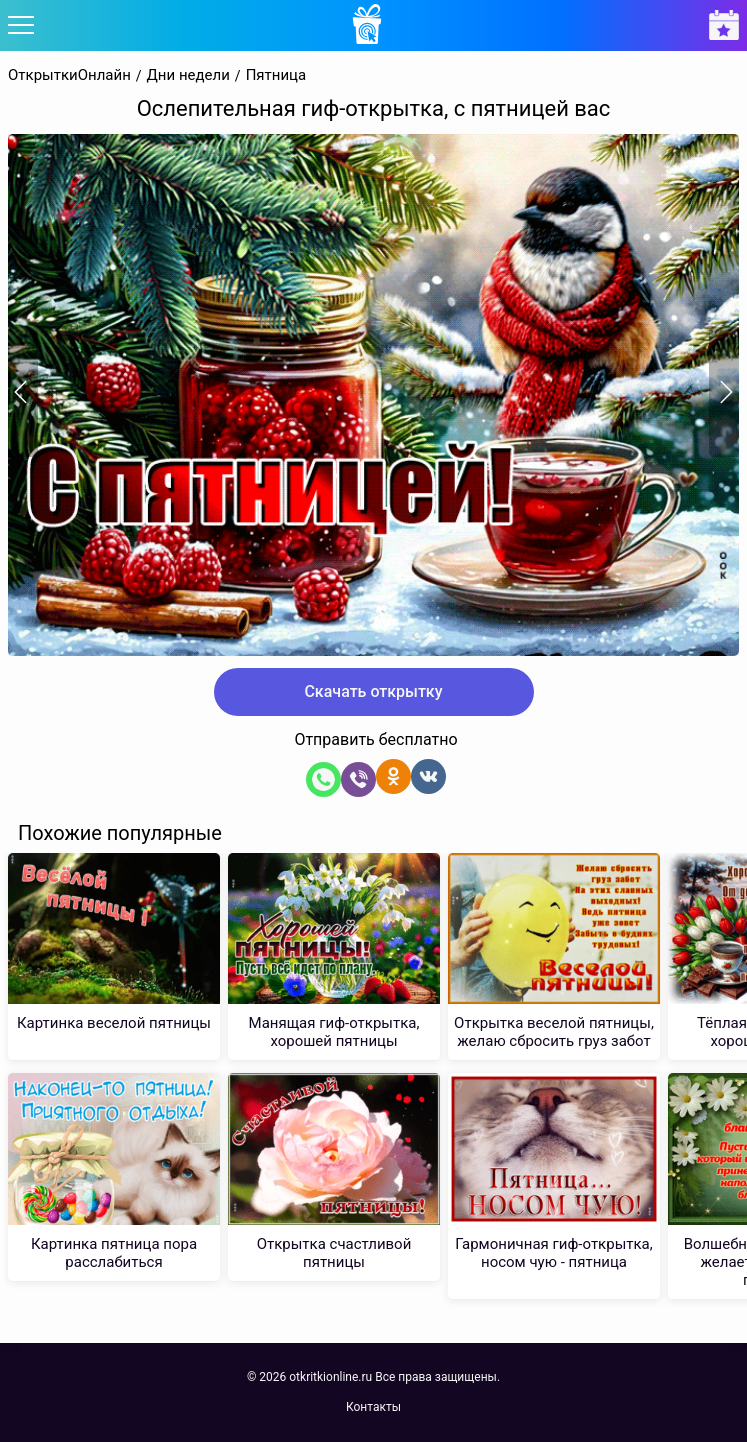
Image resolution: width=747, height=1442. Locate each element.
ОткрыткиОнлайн (69, 75)
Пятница (276, 75)
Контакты (373, 1407)
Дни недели (188, 75)
